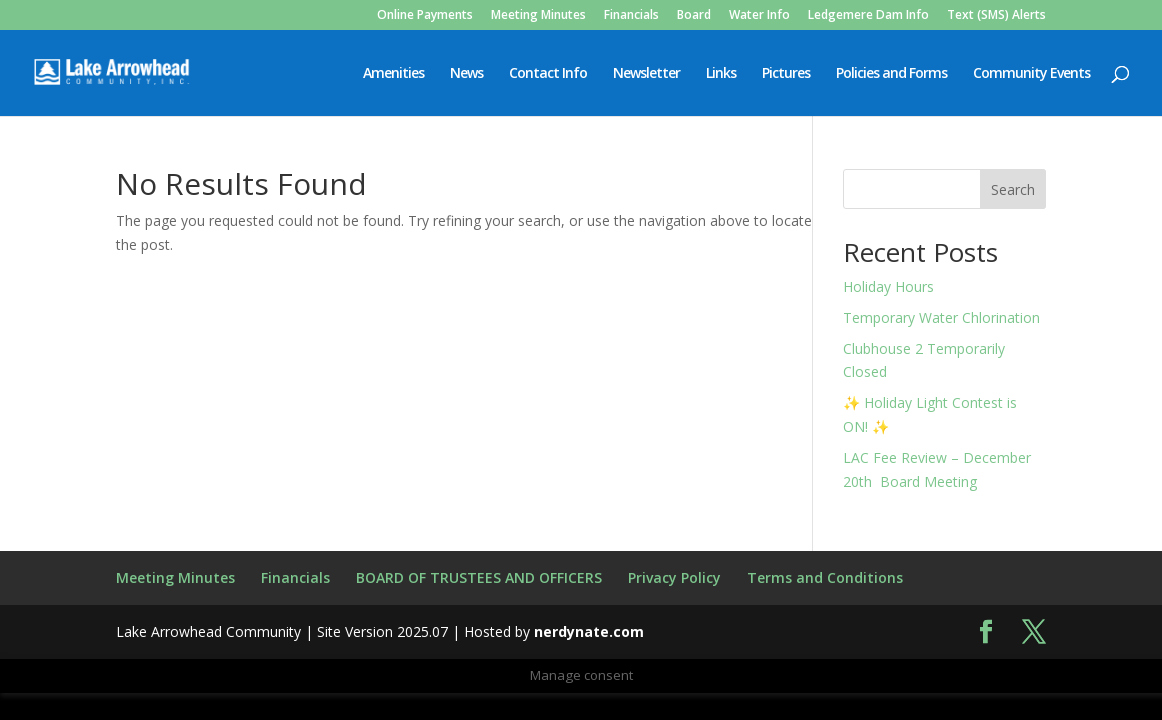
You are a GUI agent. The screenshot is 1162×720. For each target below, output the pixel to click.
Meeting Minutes (538, 16)
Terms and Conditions (825, 577)
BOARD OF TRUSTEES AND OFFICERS (479, 577)
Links (721, 74)
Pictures (786, 74)
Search (1013, 189)
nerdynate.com (589, 631)
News (466, 74)
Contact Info (548, 74)
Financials (631, 16)
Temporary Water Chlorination (941, 317)
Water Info (759, 16)
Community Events (1031, 74)
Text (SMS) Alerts (996, 16)
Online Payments (425, 16)
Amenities (393, 74)
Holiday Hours (888, 286)
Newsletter (646, 74)
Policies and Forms (891, 74)
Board (694, 16)
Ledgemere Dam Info (868, 16)
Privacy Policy (674, 577)
